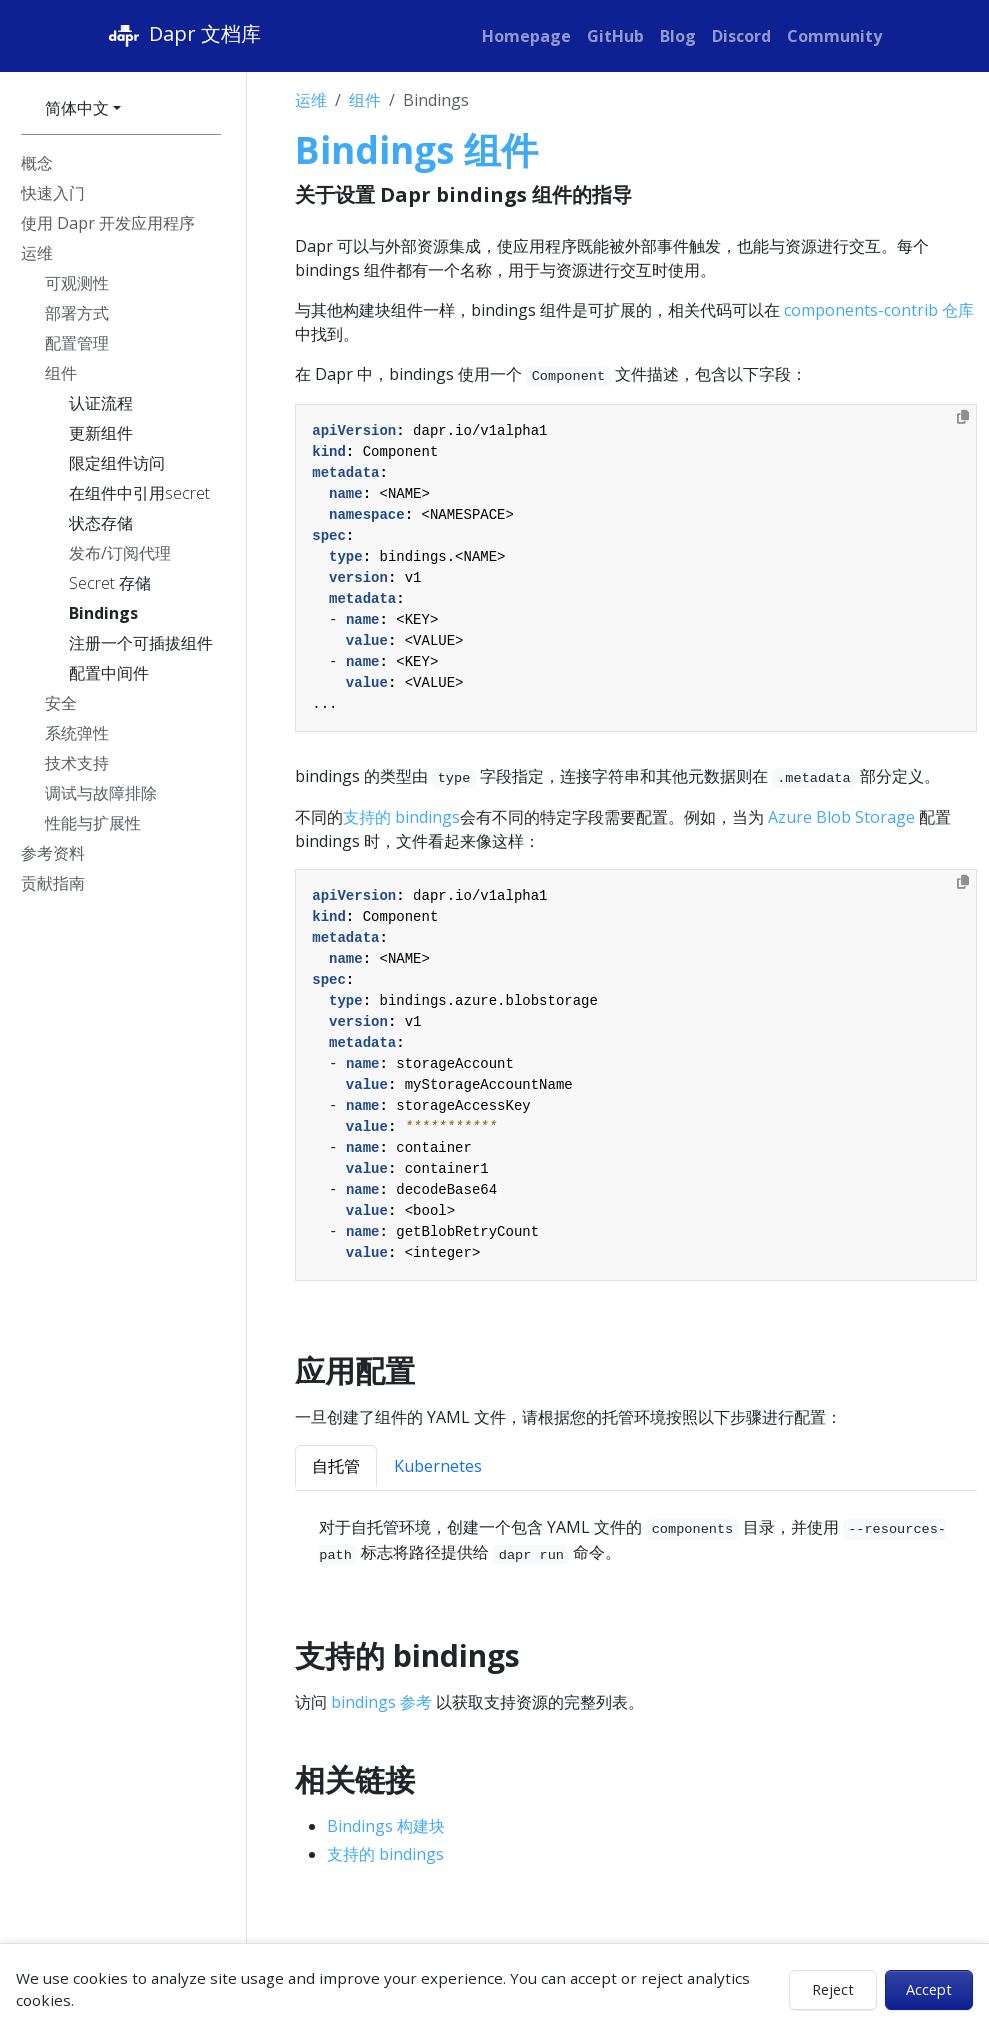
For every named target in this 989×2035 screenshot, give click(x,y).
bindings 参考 (381, 1702)
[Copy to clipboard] (963, 417)
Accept (929, 1989)
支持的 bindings (401, 817)
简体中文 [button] (77, 108)
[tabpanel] (636, 1540)
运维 (311, 100)
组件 (365, 100)
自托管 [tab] (336, 1466)
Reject (833, 1989)
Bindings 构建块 (386, 1826)
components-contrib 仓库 (879, 310)
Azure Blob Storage (841, 817)
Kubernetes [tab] (438, 1466)
